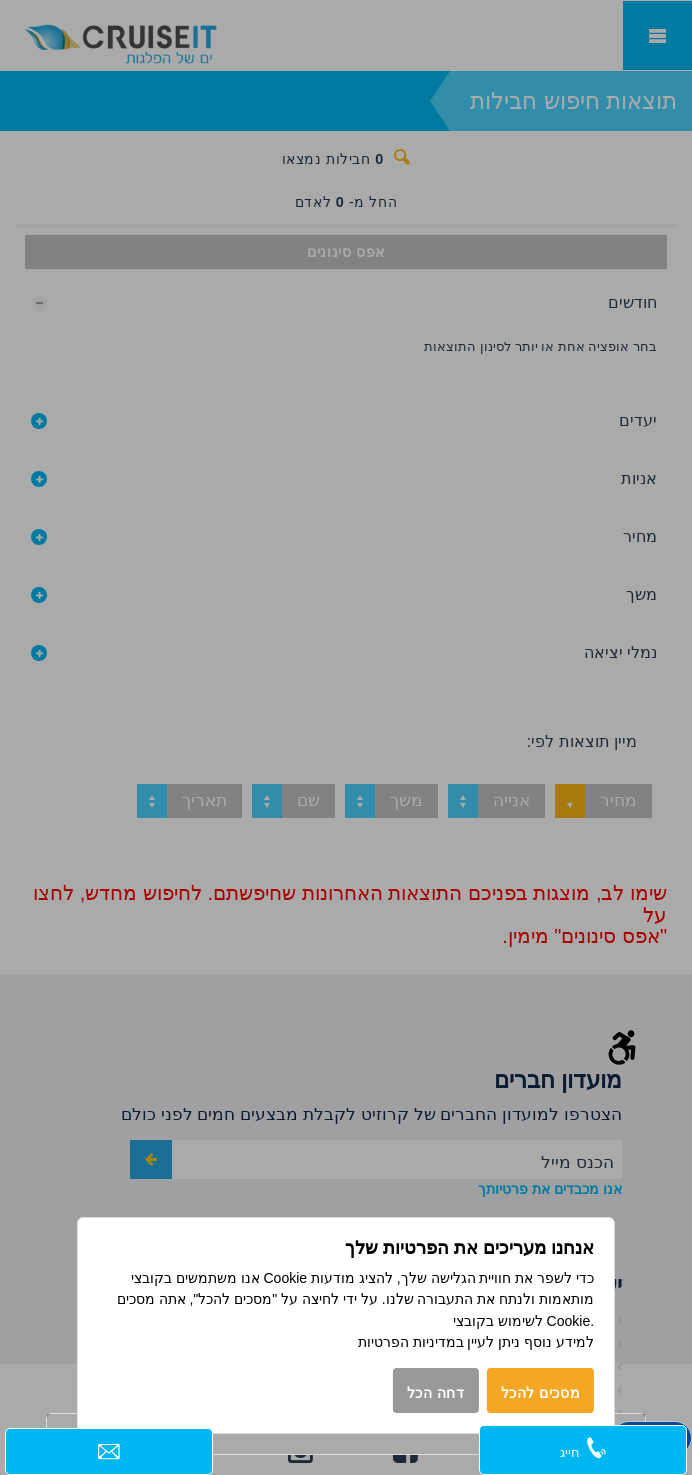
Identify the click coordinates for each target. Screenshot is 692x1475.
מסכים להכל (541, 1393)
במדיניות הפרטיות (411, 1342)
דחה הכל (436, 1393)
